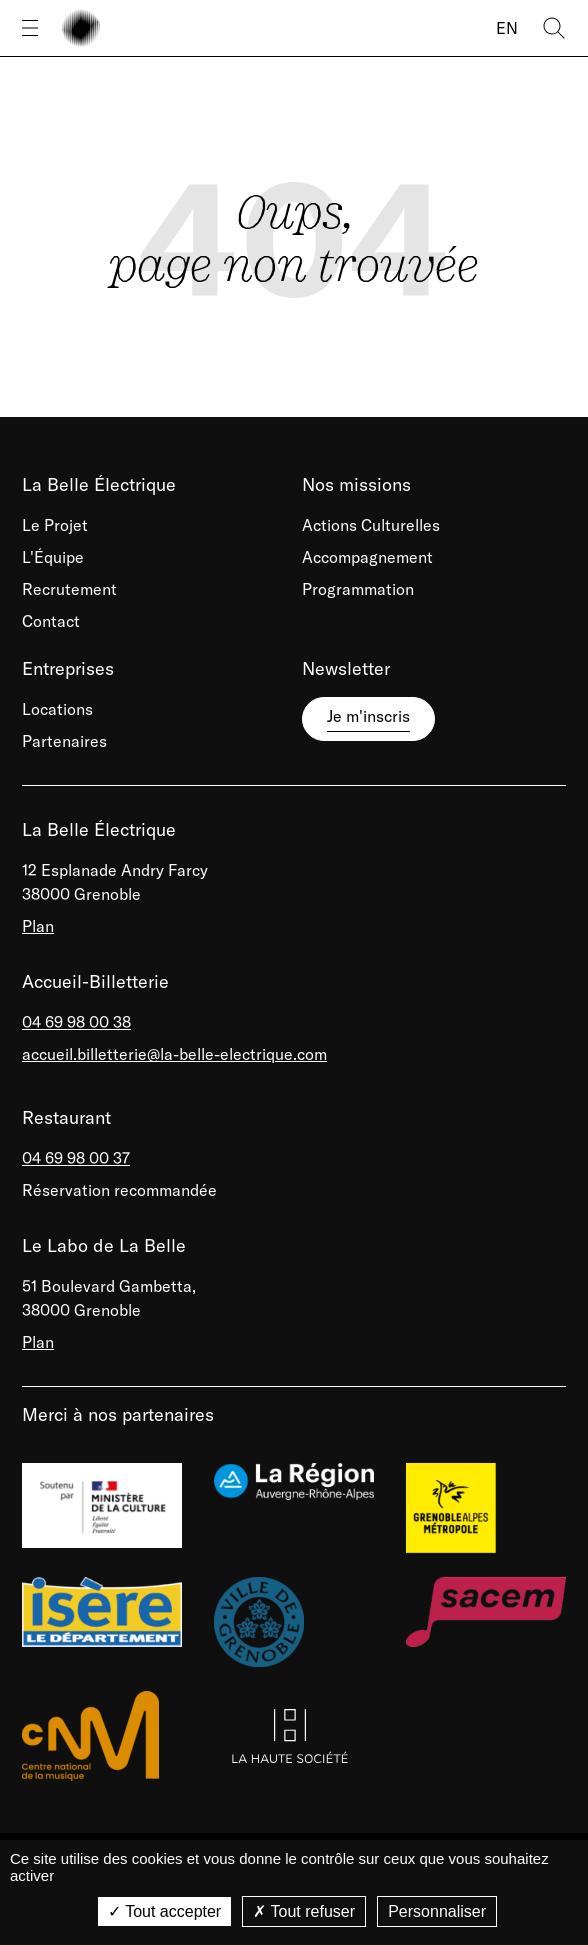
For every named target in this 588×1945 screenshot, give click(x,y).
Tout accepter (164, 1911)
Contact (51, 621)
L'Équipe (53, 557)
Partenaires (64, 741)
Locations (57, 709)
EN (507, 28)
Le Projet (55, 525)
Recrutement (69, 589)
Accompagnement (367, 557)
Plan (38, 926)
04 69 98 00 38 (76, 1022)
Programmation (358, 589)
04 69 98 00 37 (76, 1158)
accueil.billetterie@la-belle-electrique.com (174, 1054)
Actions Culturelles (371, 525)
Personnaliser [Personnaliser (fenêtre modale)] (437, 1911)
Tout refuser (304, 1911)
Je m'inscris (368, 716)
